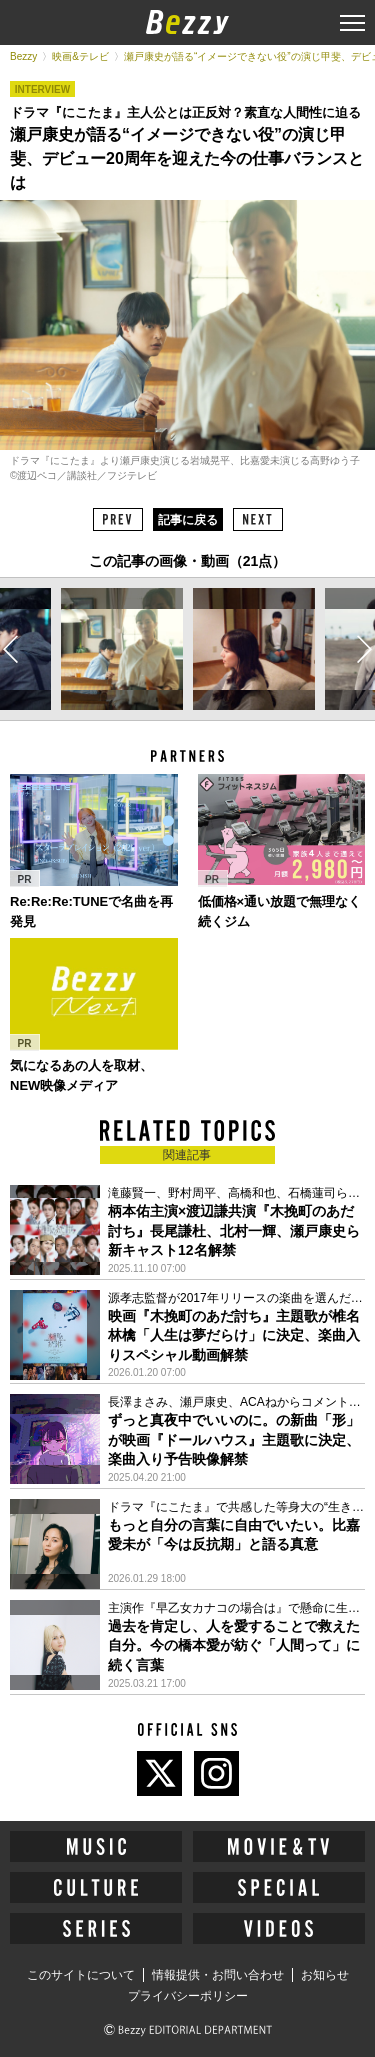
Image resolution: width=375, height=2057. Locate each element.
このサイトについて (81, 1975)
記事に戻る (188, 520)
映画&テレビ (80, 56)
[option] (122, 649)
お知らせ (325, 1975)
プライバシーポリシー (188, 1996)
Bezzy (23, 56)
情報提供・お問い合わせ (218, 1975)
